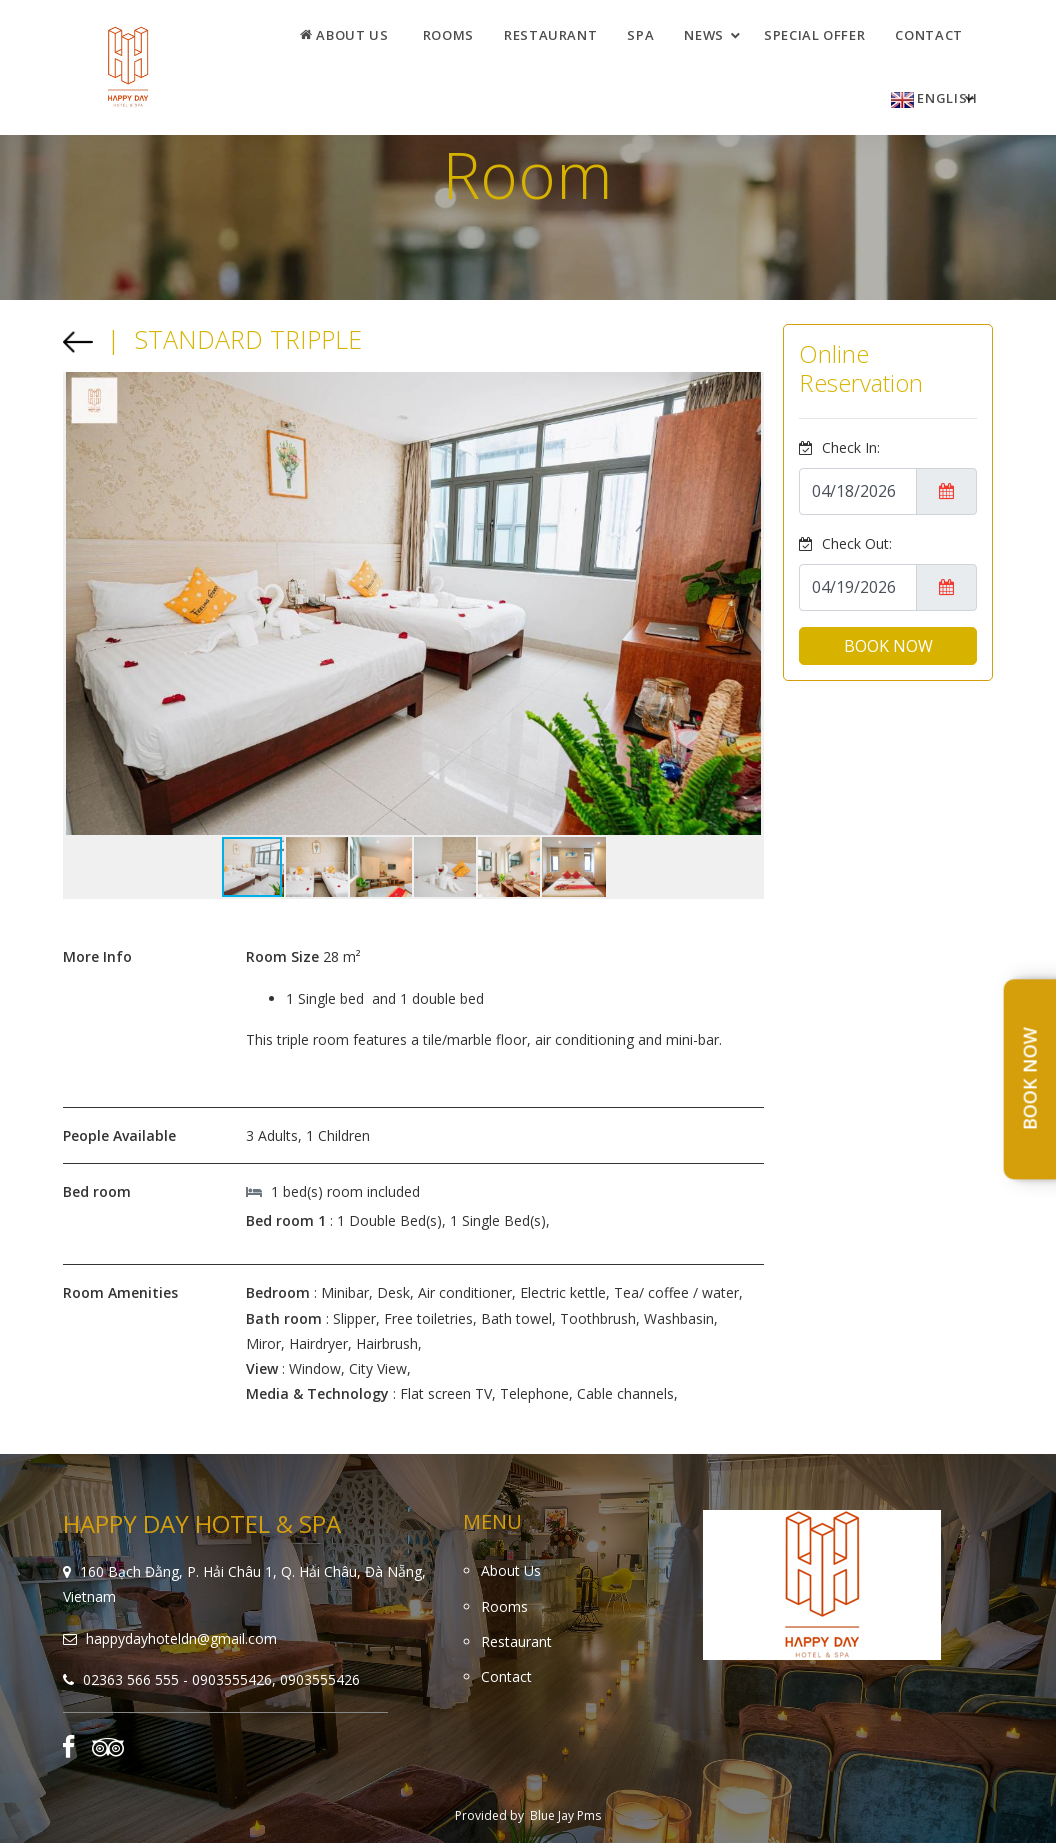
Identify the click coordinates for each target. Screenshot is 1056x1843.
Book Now (1030, 1079)
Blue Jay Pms (565, 1815)
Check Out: (845, 543)
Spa (640, 35)
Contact (929, 35)
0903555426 (320, 1679)
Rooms (448, 35)
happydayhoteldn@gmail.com (181, 1638)
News (704, 35)
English (934, 98)
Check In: (839, 447)
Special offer (814, 35)
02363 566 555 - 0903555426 (177, 1679)
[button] (746, 604)
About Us (344, 35)
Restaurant (551, 35)
